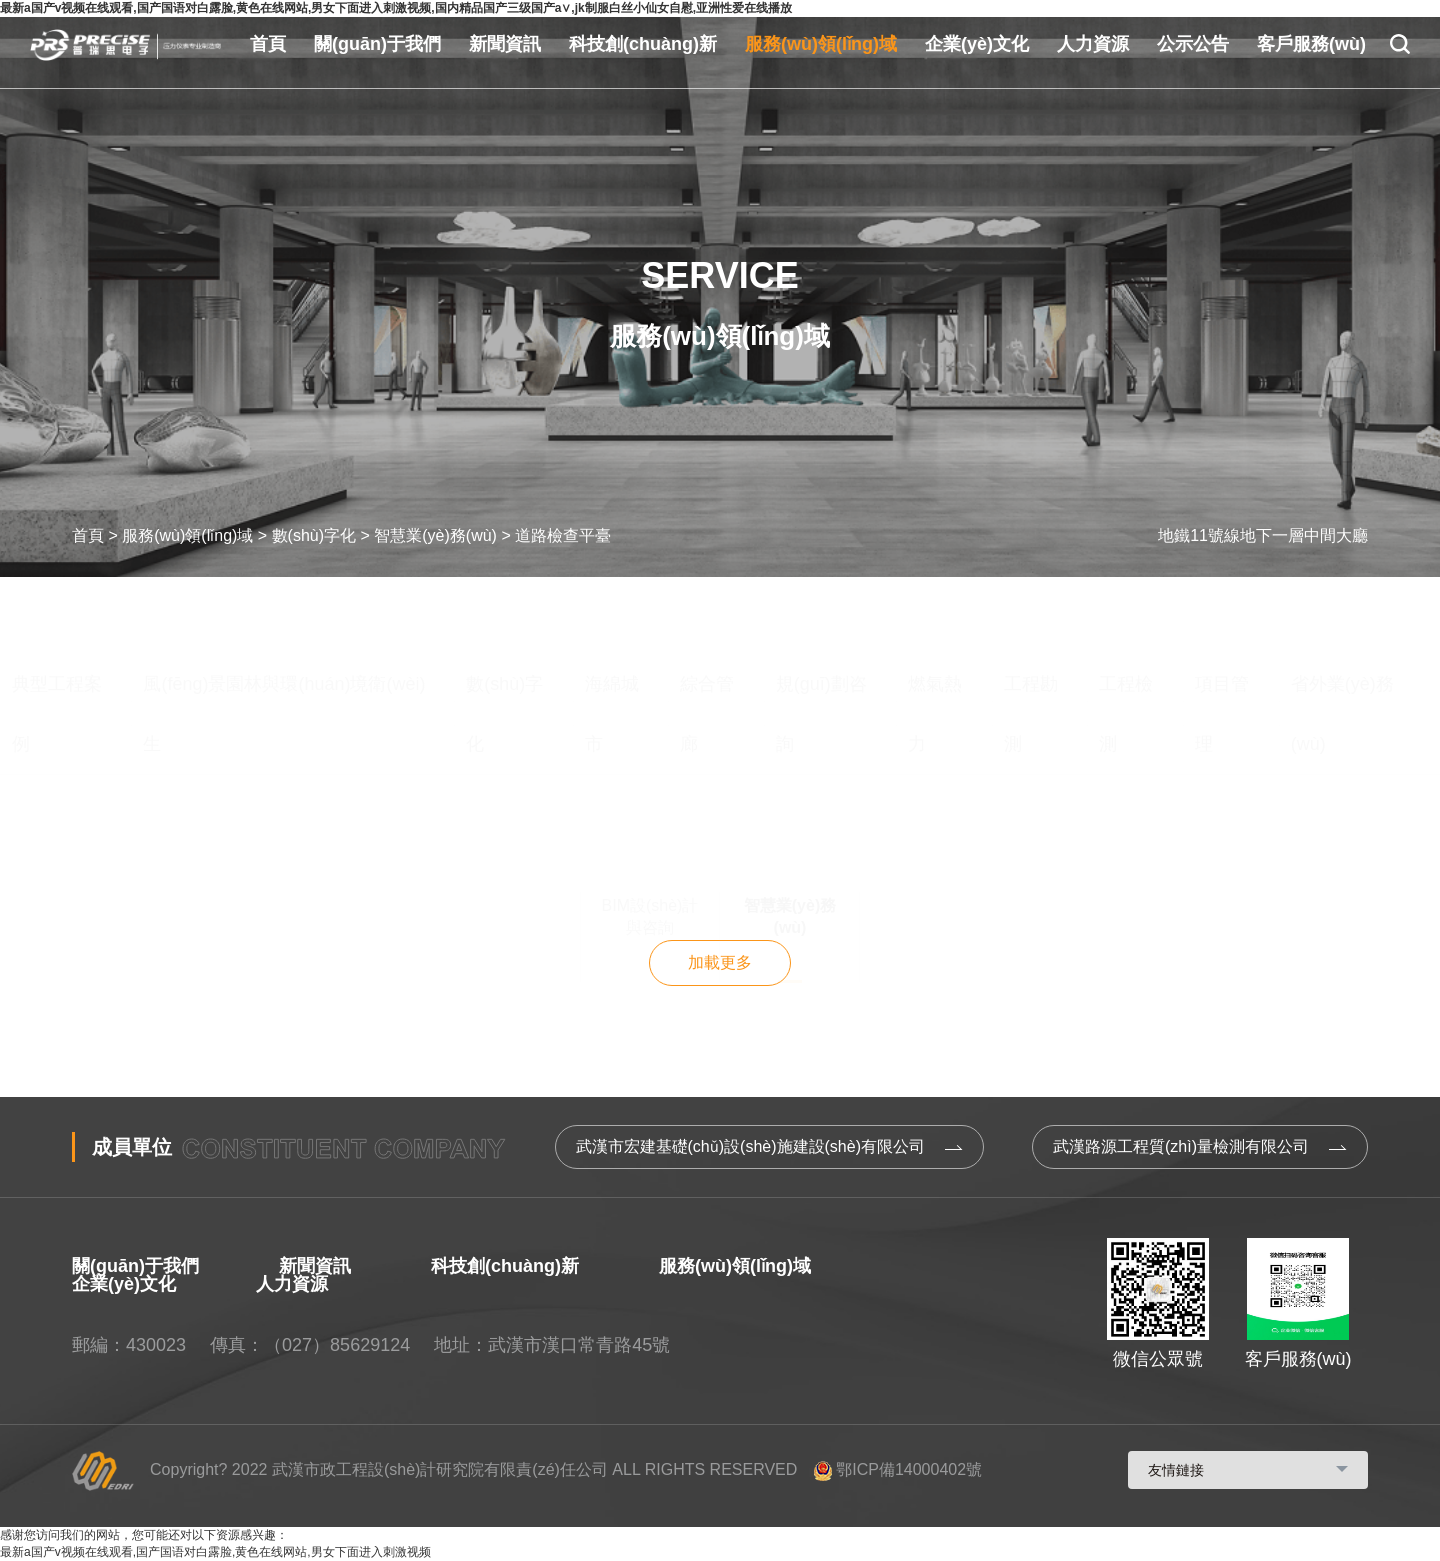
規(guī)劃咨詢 (821, 637)
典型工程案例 (57, 637)
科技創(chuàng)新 (643, 44)
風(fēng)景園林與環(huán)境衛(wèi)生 (284, 637)
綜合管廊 (707, 637)
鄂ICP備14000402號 (898, 1469)
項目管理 (1222, 637)
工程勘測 (1031, 637)
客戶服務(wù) (1311, 44)
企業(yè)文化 (977, 44)
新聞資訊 (505, 44)
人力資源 (1093, 44)
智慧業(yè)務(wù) (435, 535)
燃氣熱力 (935, 637)
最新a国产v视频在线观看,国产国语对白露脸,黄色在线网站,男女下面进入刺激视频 (215, 1552)
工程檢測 (1126, 637)
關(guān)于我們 (377, 44)
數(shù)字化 (314, 535)
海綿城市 (612, 637)
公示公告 (1193, 44)
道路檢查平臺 (563, 535)
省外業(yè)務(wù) (1342, 637)
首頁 (268, 44)
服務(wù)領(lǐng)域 (821, 44)
